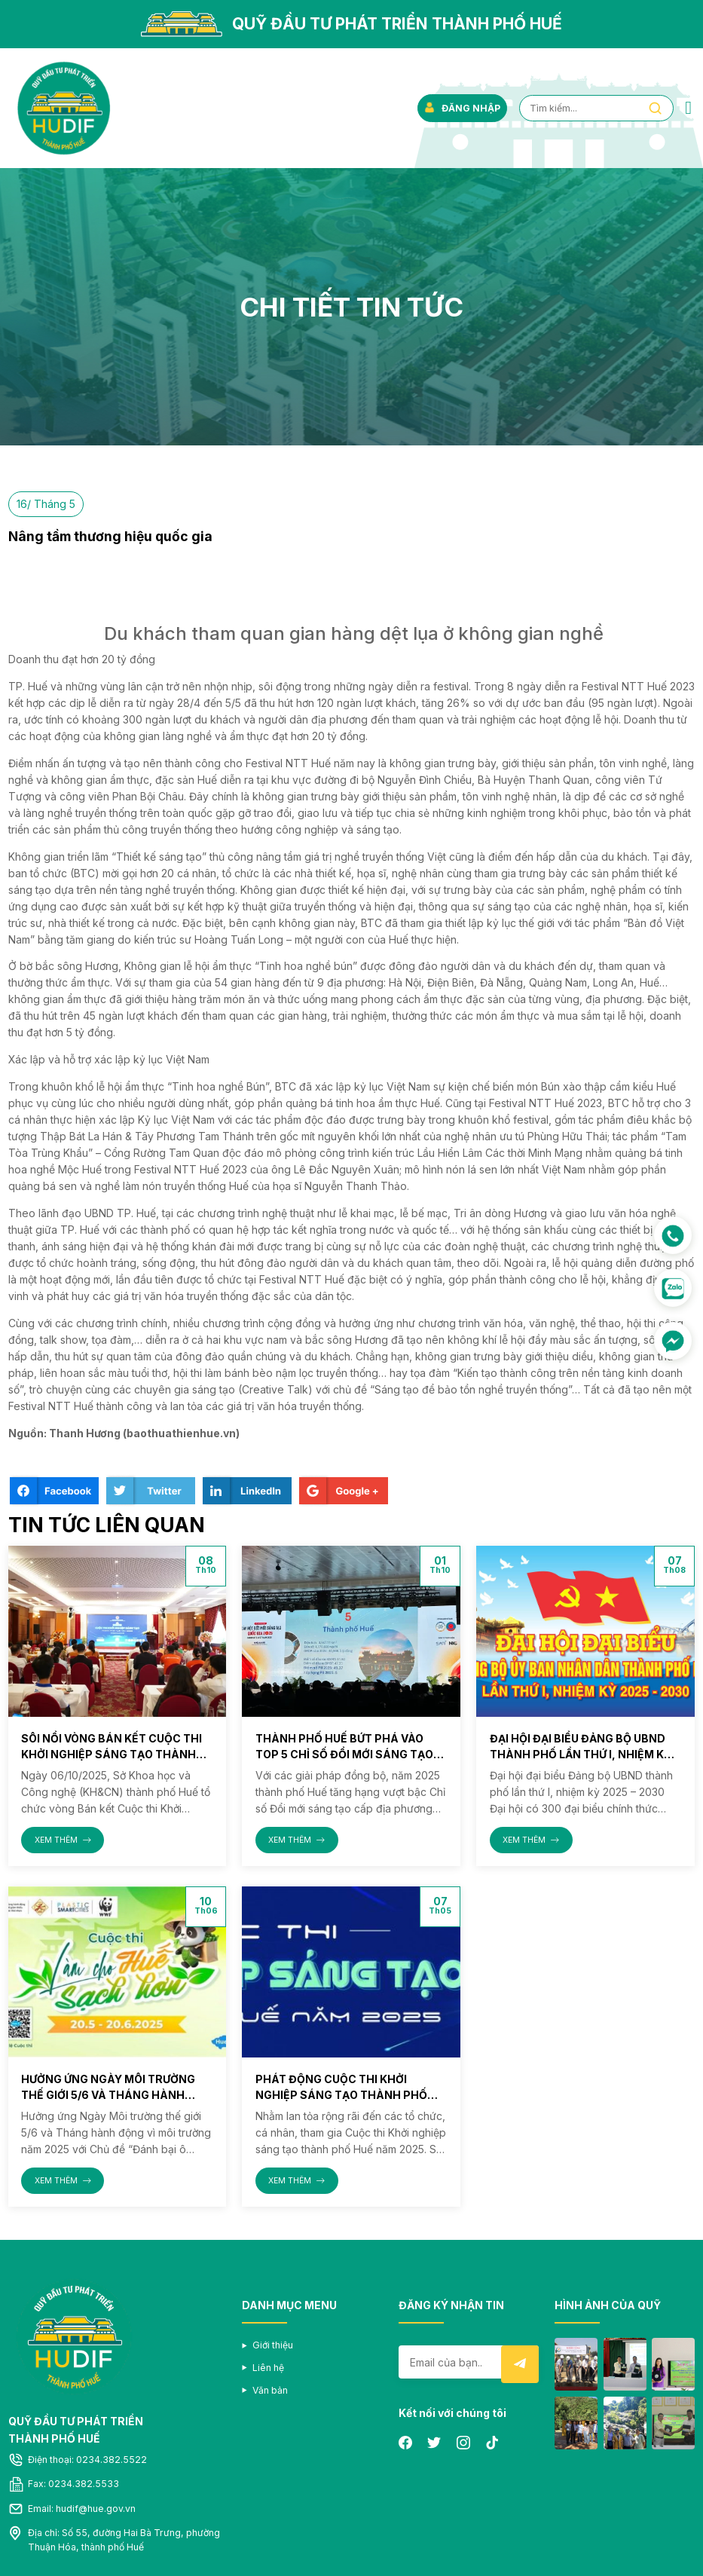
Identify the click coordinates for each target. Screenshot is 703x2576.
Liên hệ (268, 2367)
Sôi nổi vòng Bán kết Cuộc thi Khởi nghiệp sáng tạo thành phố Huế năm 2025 (111, 1754)
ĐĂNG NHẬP (462, 108)
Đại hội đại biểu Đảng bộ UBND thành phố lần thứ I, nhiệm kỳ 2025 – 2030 (580, 1754)
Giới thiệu (272, 2345)
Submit (520, 2364)
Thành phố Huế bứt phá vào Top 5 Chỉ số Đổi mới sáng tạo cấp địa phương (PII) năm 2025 (344, 1754)
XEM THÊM (63, 1840)
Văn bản (270, 2390)
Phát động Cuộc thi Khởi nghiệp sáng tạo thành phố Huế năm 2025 (341, 2095)
